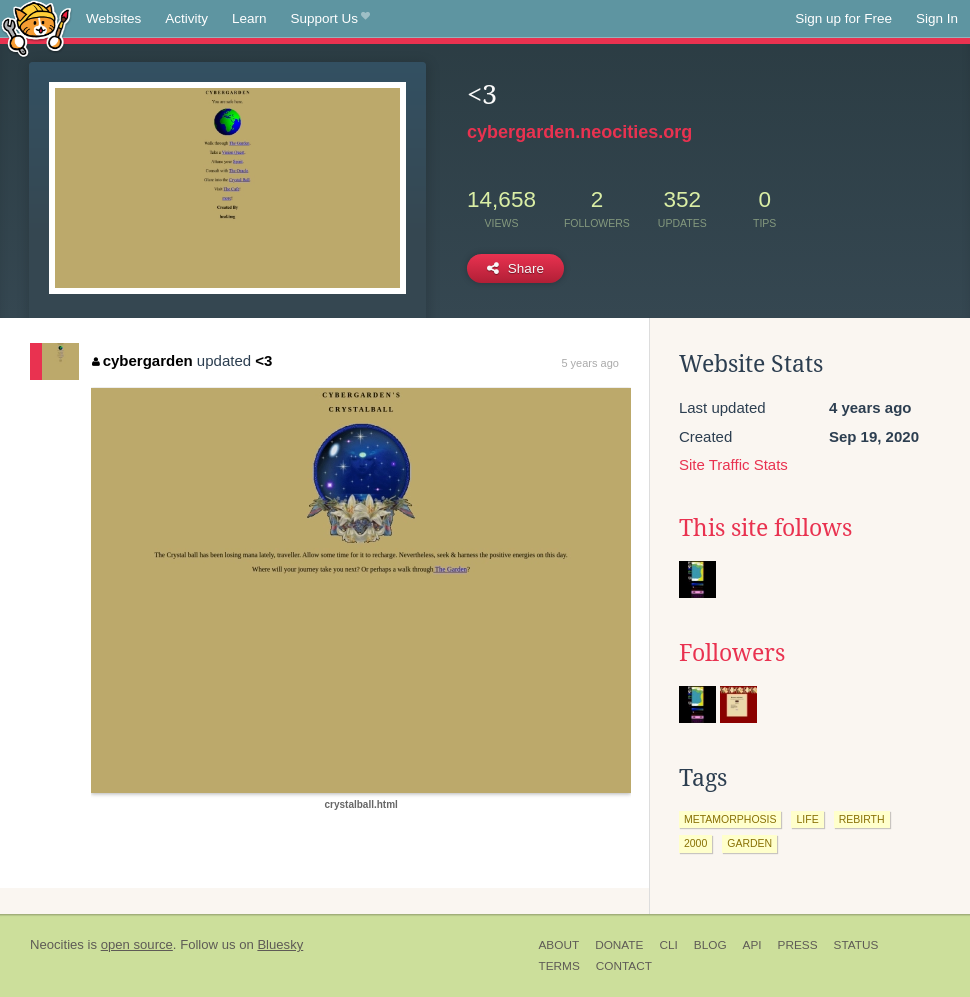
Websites (113, 18)
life (807, 819)
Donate (619, 945)
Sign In (937, 18)
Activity (186, 18)
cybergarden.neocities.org (579, 132)
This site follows (765, 528)
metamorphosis (730, 819)
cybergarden (142, 360)
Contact (624, 966)
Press (798, 945)
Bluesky (280, 944)
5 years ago (589, 363)
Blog (710, 945)
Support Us (330, 19)
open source (137, 944)
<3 (263, 360)
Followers (732, 653)
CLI (668, 945)
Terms (559, 966)
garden (749, 843)
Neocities (57, 944)
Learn (249, 18)
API (752, 945)
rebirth (862, 819)
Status (856, 945)
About (559, 945)
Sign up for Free (843, 18)
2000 (695, 843)
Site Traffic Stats (733, 464)
